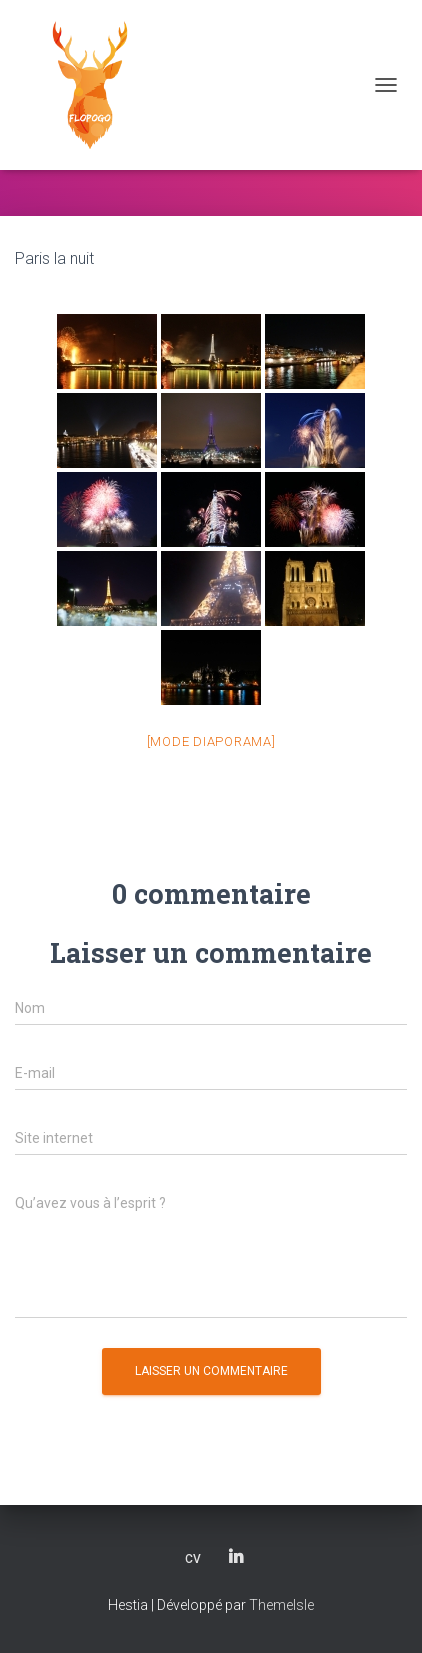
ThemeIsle (281, 1605)
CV (193, 1559)
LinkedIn (236, 1558)
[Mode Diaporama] (211, 741)
